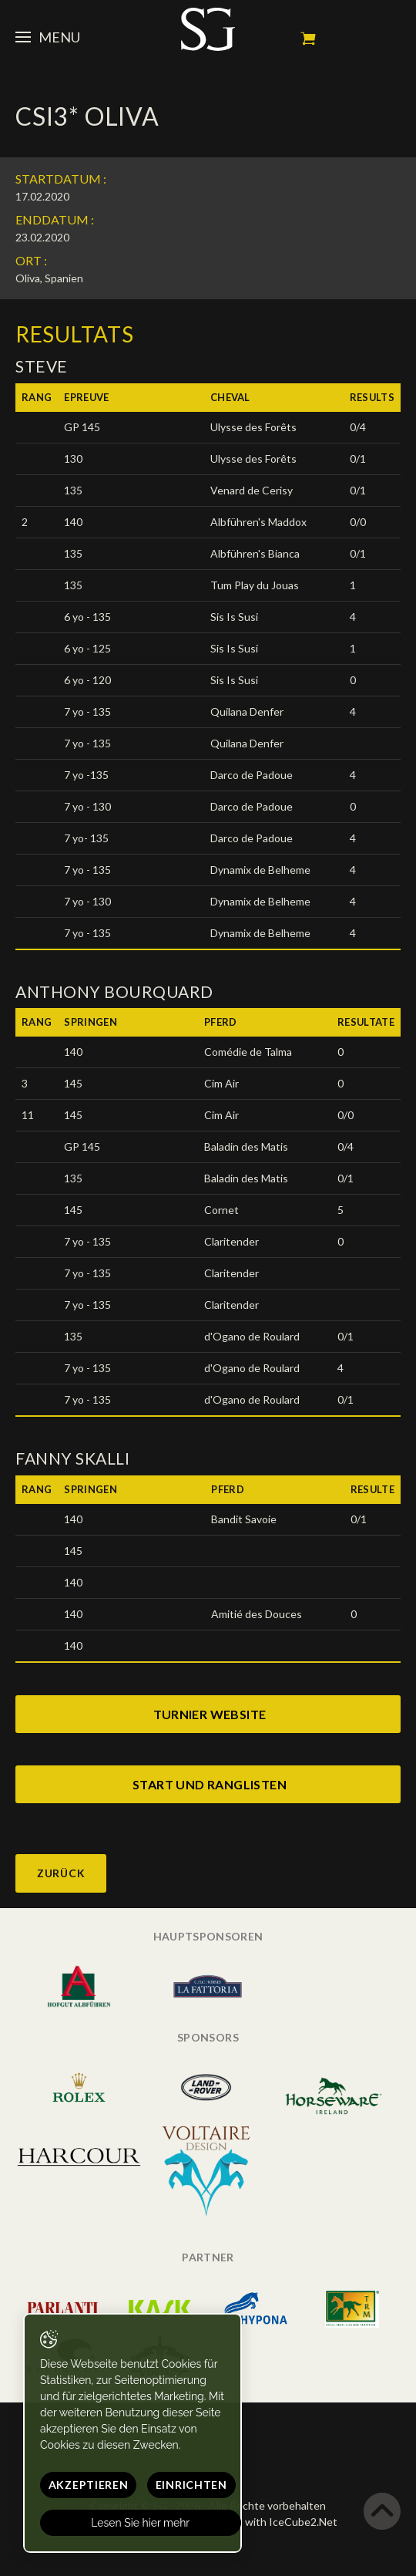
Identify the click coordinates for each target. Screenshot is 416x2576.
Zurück (61, 1873)
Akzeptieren (89, 2484)
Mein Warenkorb (308, 38)
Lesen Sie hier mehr (141, 2523)
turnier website (210, 1714)
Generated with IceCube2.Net (263, 2521)
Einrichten (191, 2484)
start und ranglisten (210, 1784)
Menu (47, 37)
